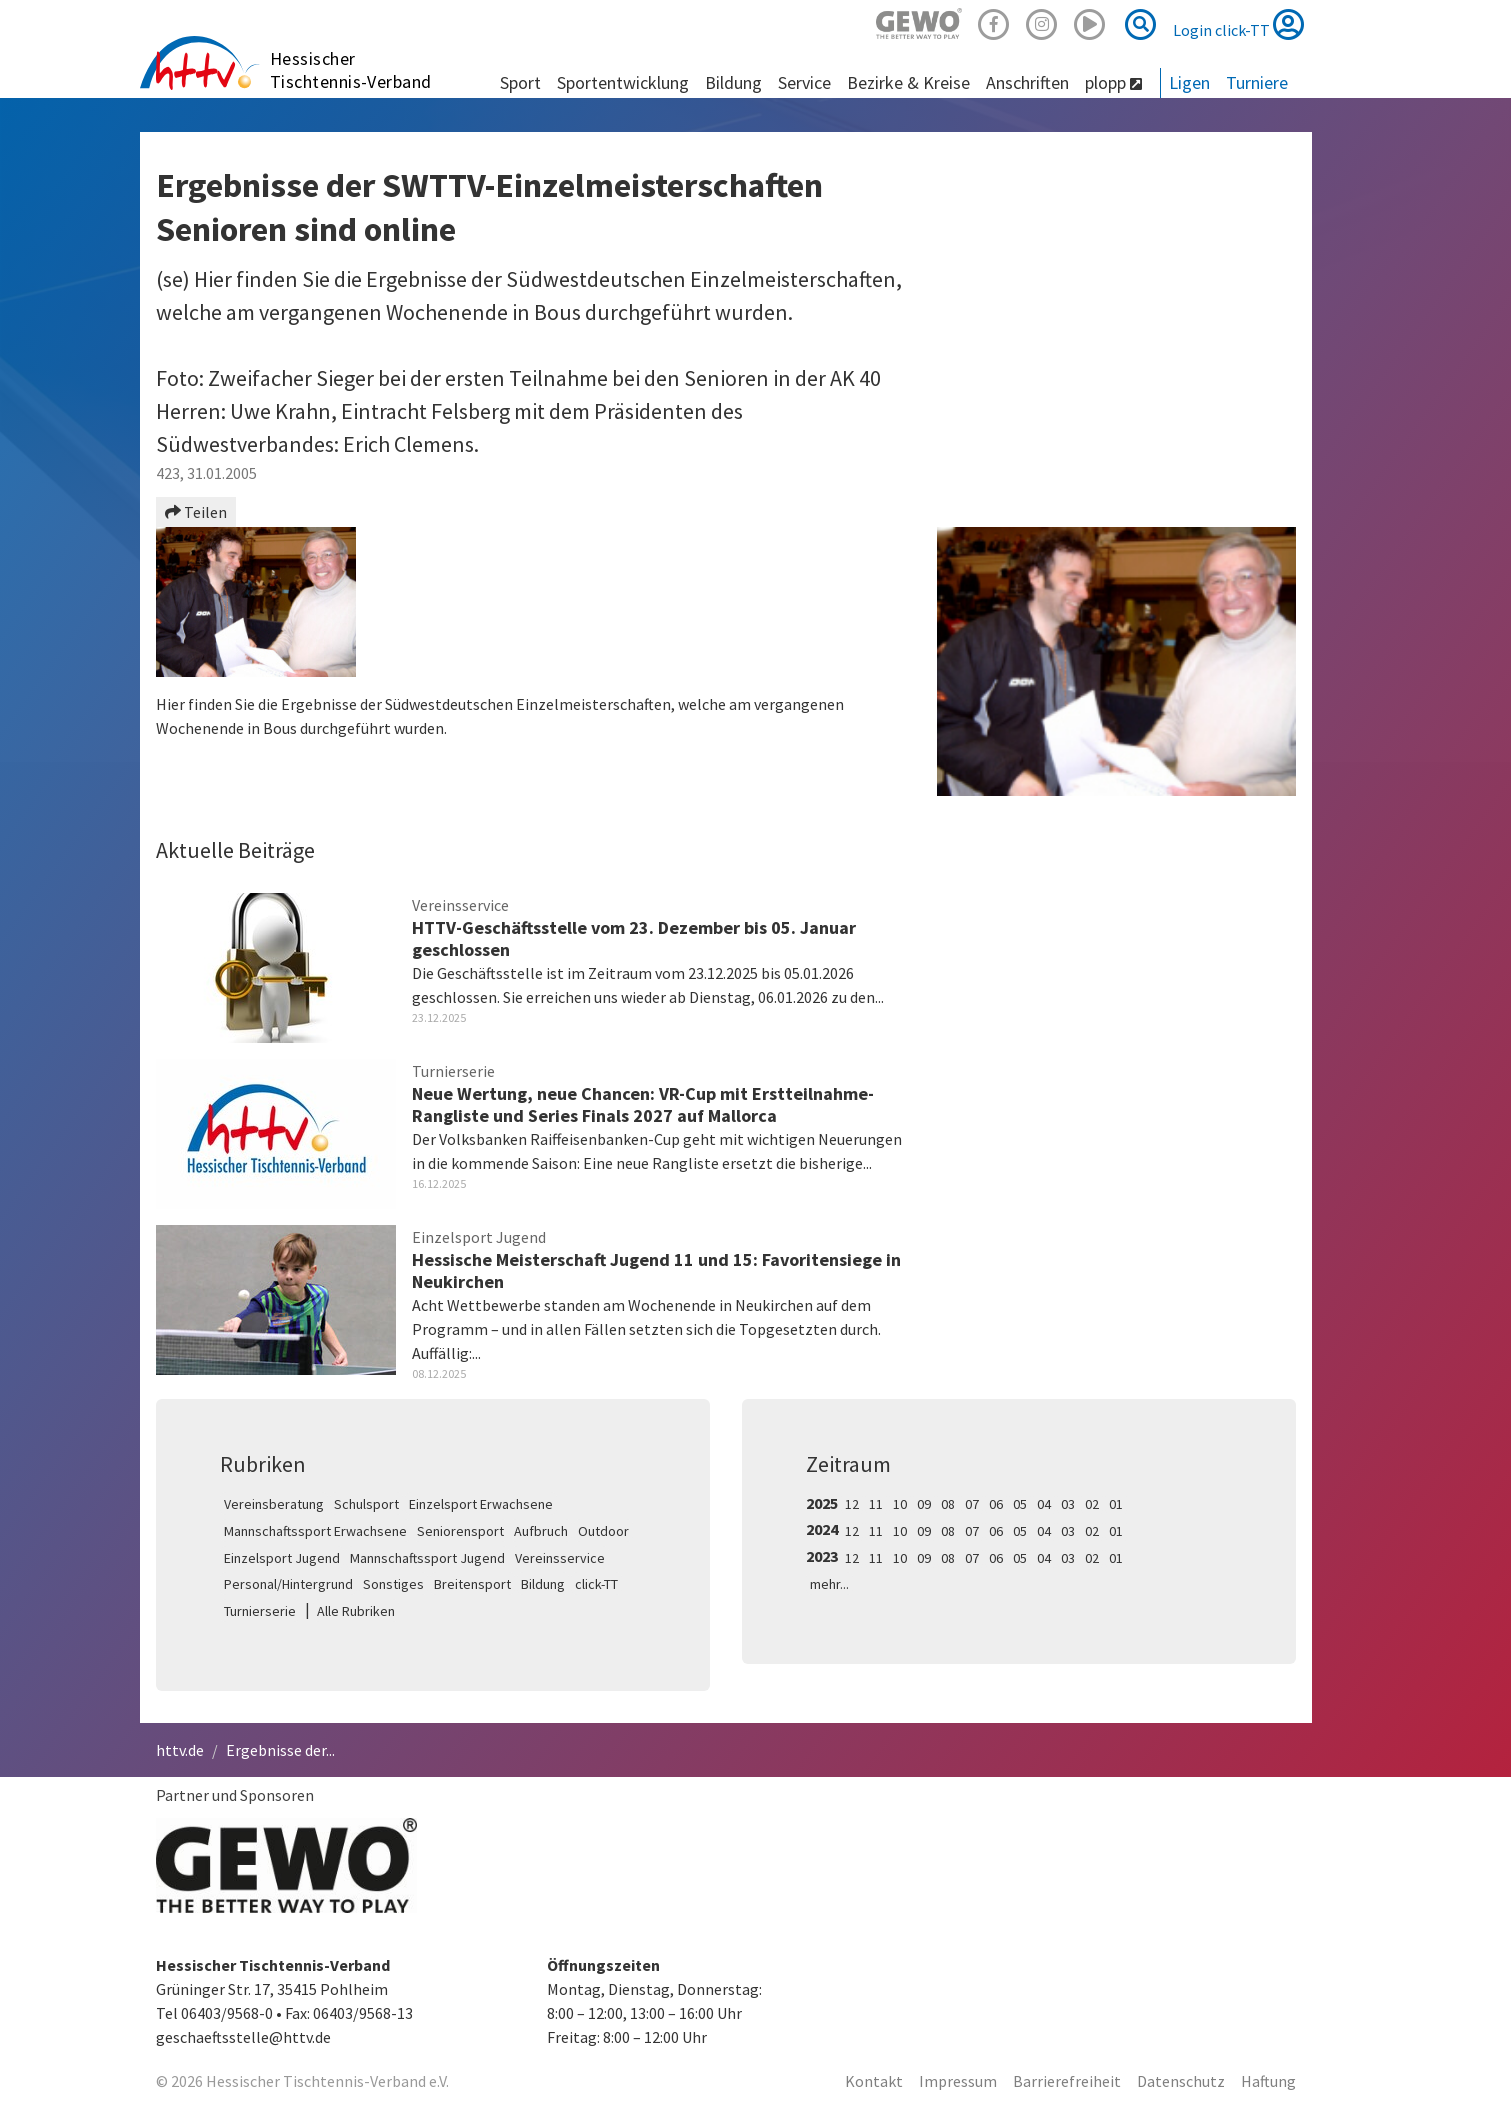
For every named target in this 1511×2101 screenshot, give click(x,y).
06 (996, 1504)
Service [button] (804, 82)
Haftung (1268, 2081)
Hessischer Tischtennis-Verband (351, 70)
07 (972, 1504)
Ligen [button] (1189, 82)
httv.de (180, 1750)
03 (1068, 1504)
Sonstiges (393, 1584)
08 (948, 1504)
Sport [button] (520, 82)
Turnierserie (260, 1611)
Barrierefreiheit (1067, 2081)
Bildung (543, 1584)
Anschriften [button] (1027, 82)
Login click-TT (1238, 24)
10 (900, 1504)
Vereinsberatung (274, 1504)
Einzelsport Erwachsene (481, 1504)
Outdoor (603, 1531)
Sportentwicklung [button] (623, 82)
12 (852, 1504)
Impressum (958, 2081)
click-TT (596, 1584)
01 (1116, 1504)
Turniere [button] (1257, 82)
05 (1020, 1504)
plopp (1113, 82)
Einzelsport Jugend (282, 1558)
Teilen (196, 512)
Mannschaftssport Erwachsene (315, 1531)
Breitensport (472, 1584)
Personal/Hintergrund (288, 1584)
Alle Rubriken (356, 1611)
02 (1092, 1504)
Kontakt (874, 2081)
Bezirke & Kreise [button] (908, 82)
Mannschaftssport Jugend (427, 1558)
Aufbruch (541, 1531)
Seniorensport (460, 1531)
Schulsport (366, 1504)
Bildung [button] (733, 82)
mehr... (829, 1584)
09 (924, 1504)
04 (1044, 1504)
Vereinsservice (560, 1558)
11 (876, 1504)
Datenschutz (1181, 2081)
